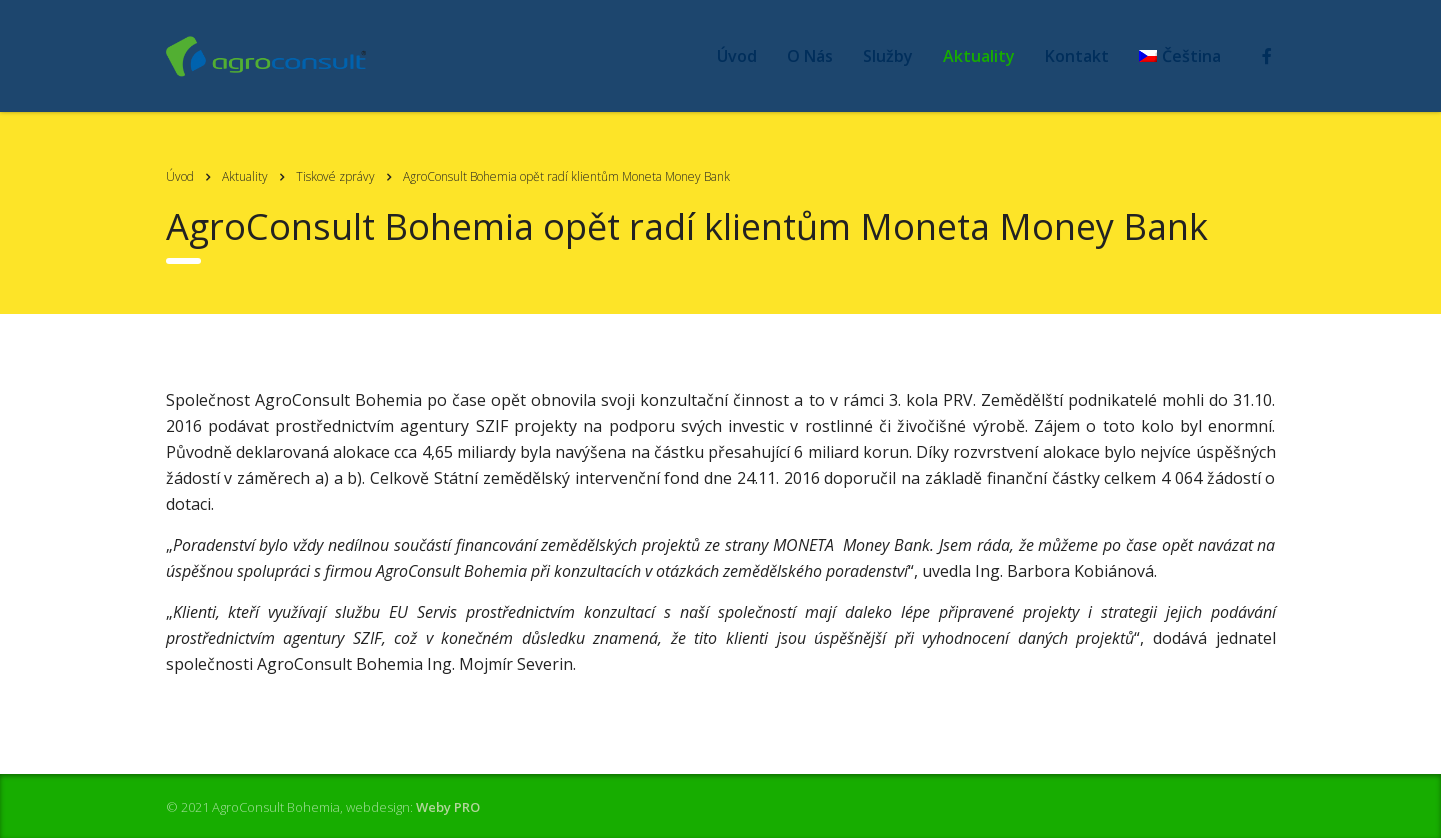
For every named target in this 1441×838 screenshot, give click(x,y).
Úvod (737, 56)
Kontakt (1077, 56)
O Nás (810, 56)
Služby (888, 56)
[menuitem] (1180, 56)
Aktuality (979, 56)
